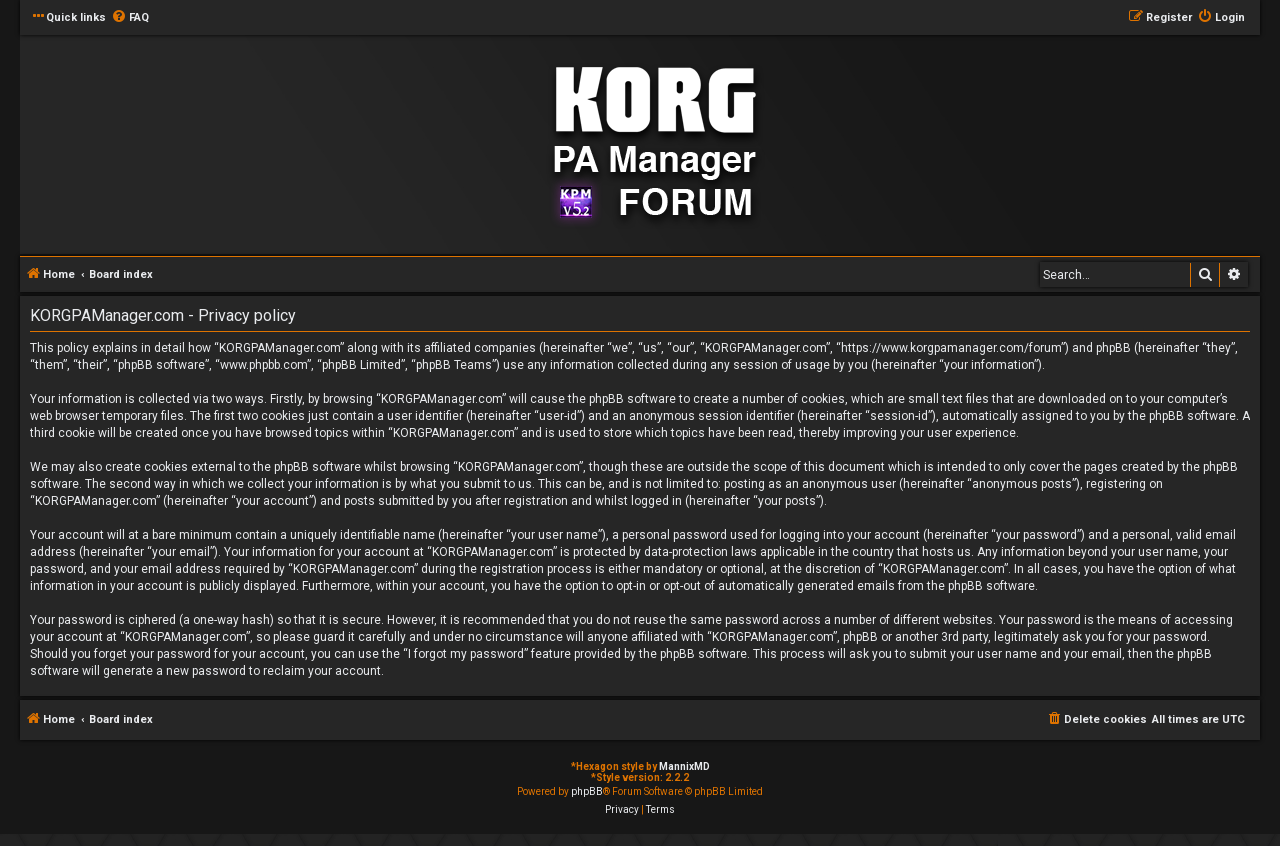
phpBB (587, 791)
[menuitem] (130, 18)
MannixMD (684, 766)
